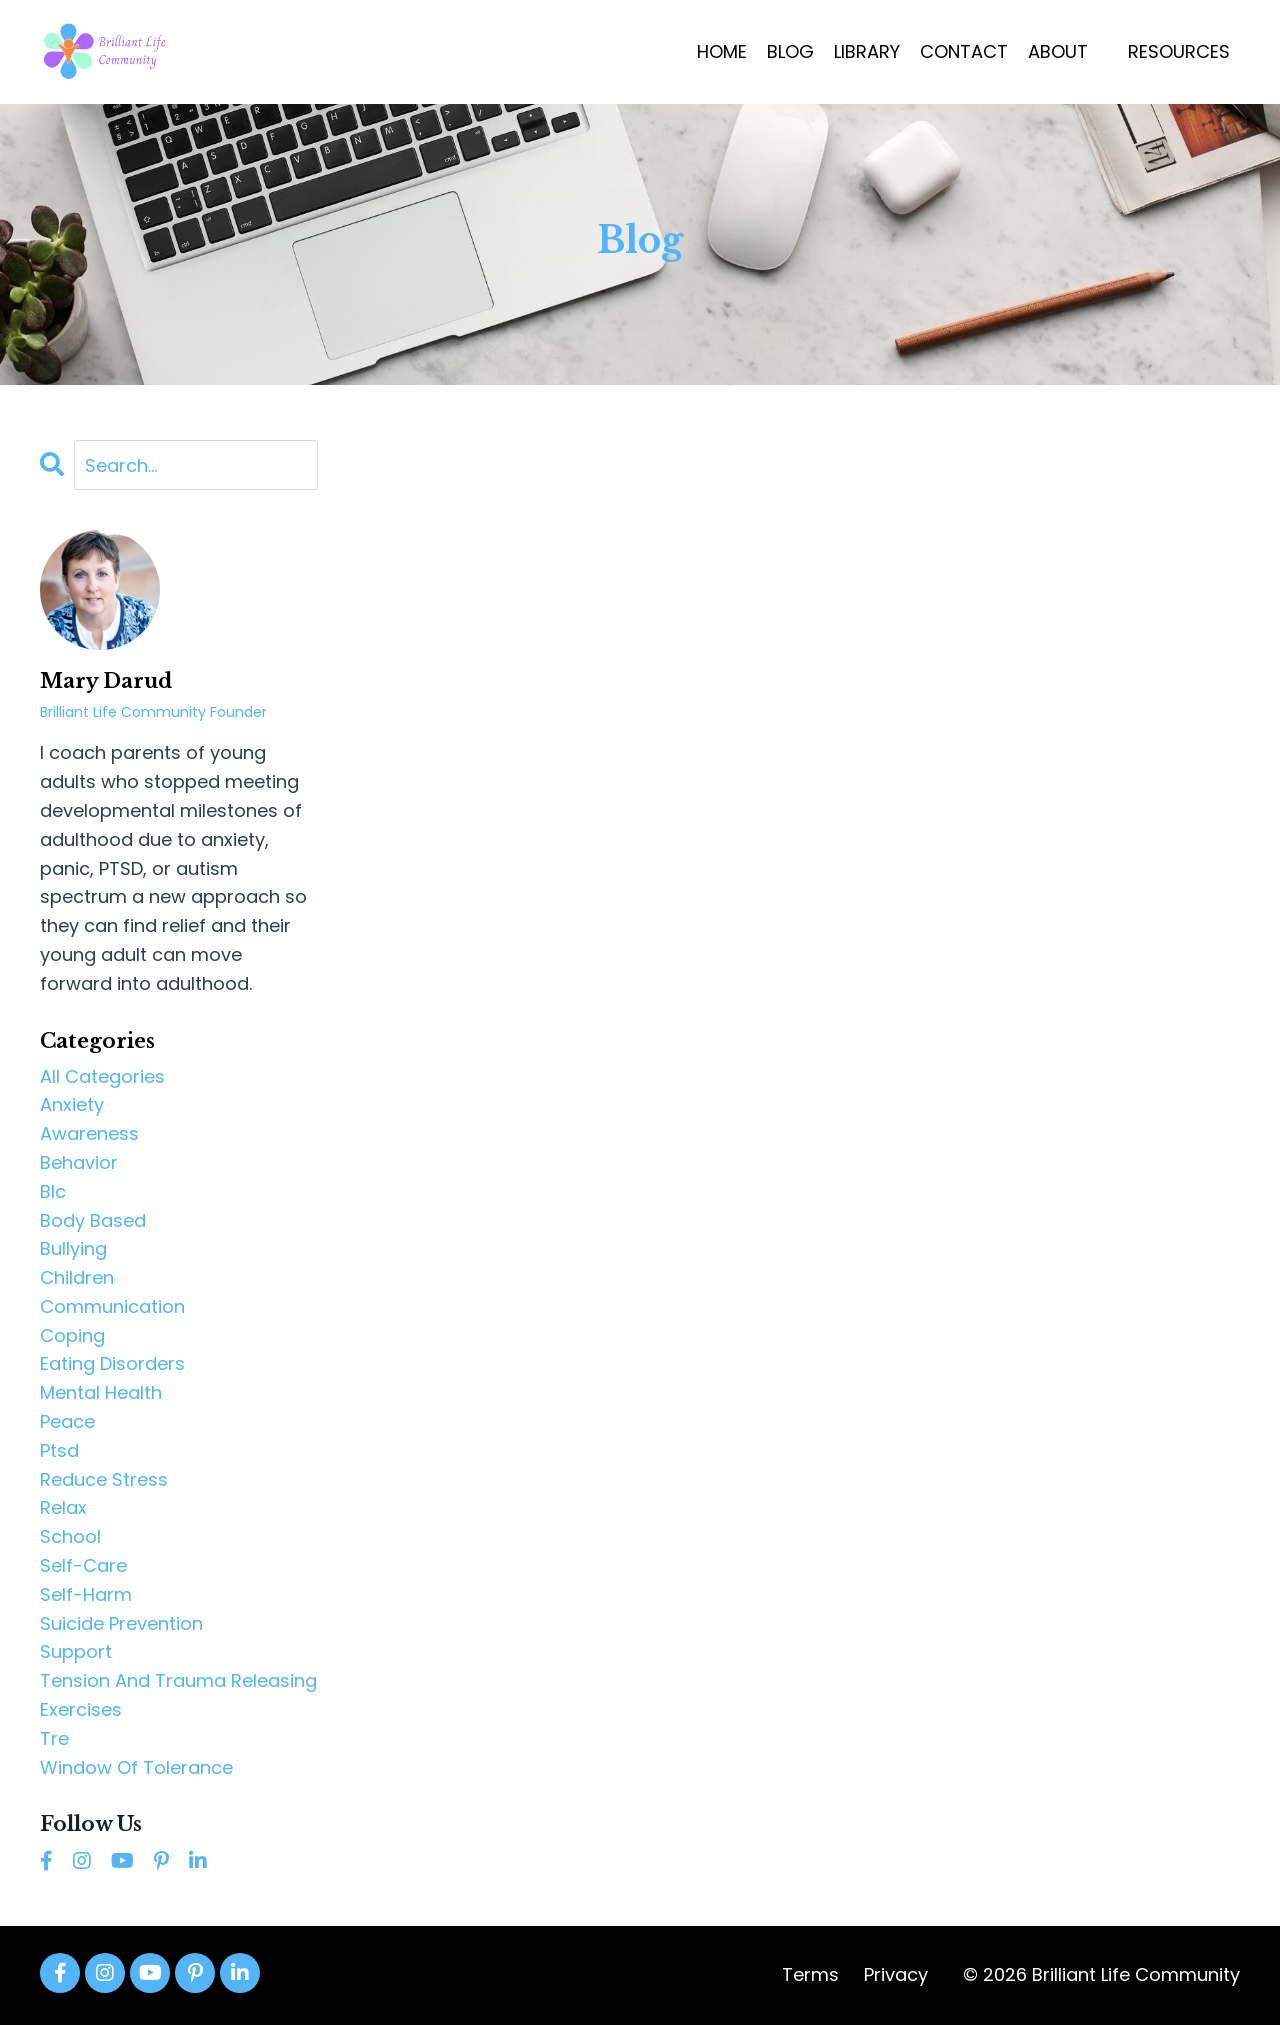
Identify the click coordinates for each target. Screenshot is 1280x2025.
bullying (73, 1248)
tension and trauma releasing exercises (178, 1695)
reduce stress (104, 1479)
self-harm (86, 1594)
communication (112, 1306)
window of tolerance (136, 1767)
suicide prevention (121, 1623)
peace (67, 1421)
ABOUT (1058, 51)
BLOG (790, 51)
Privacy (896, 1974)
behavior (79, 1162)
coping (72, 1335)
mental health (101, 1392)
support (76, 1651)
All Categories (102, 1076)
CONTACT (964, 51)
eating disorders (112, 1363)
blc (53, 1191)
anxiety (72, 1104)
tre (54, 1738)
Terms (810, 1974)
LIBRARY (867, 51)
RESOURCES (1179, 51)
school (70, 1536)
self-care (83, 1565)
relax (63, 1507)
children (77, 1277)
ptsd (59, 1450)
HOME (722, 51)
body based (93, 1220)
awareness (89, 1133)
